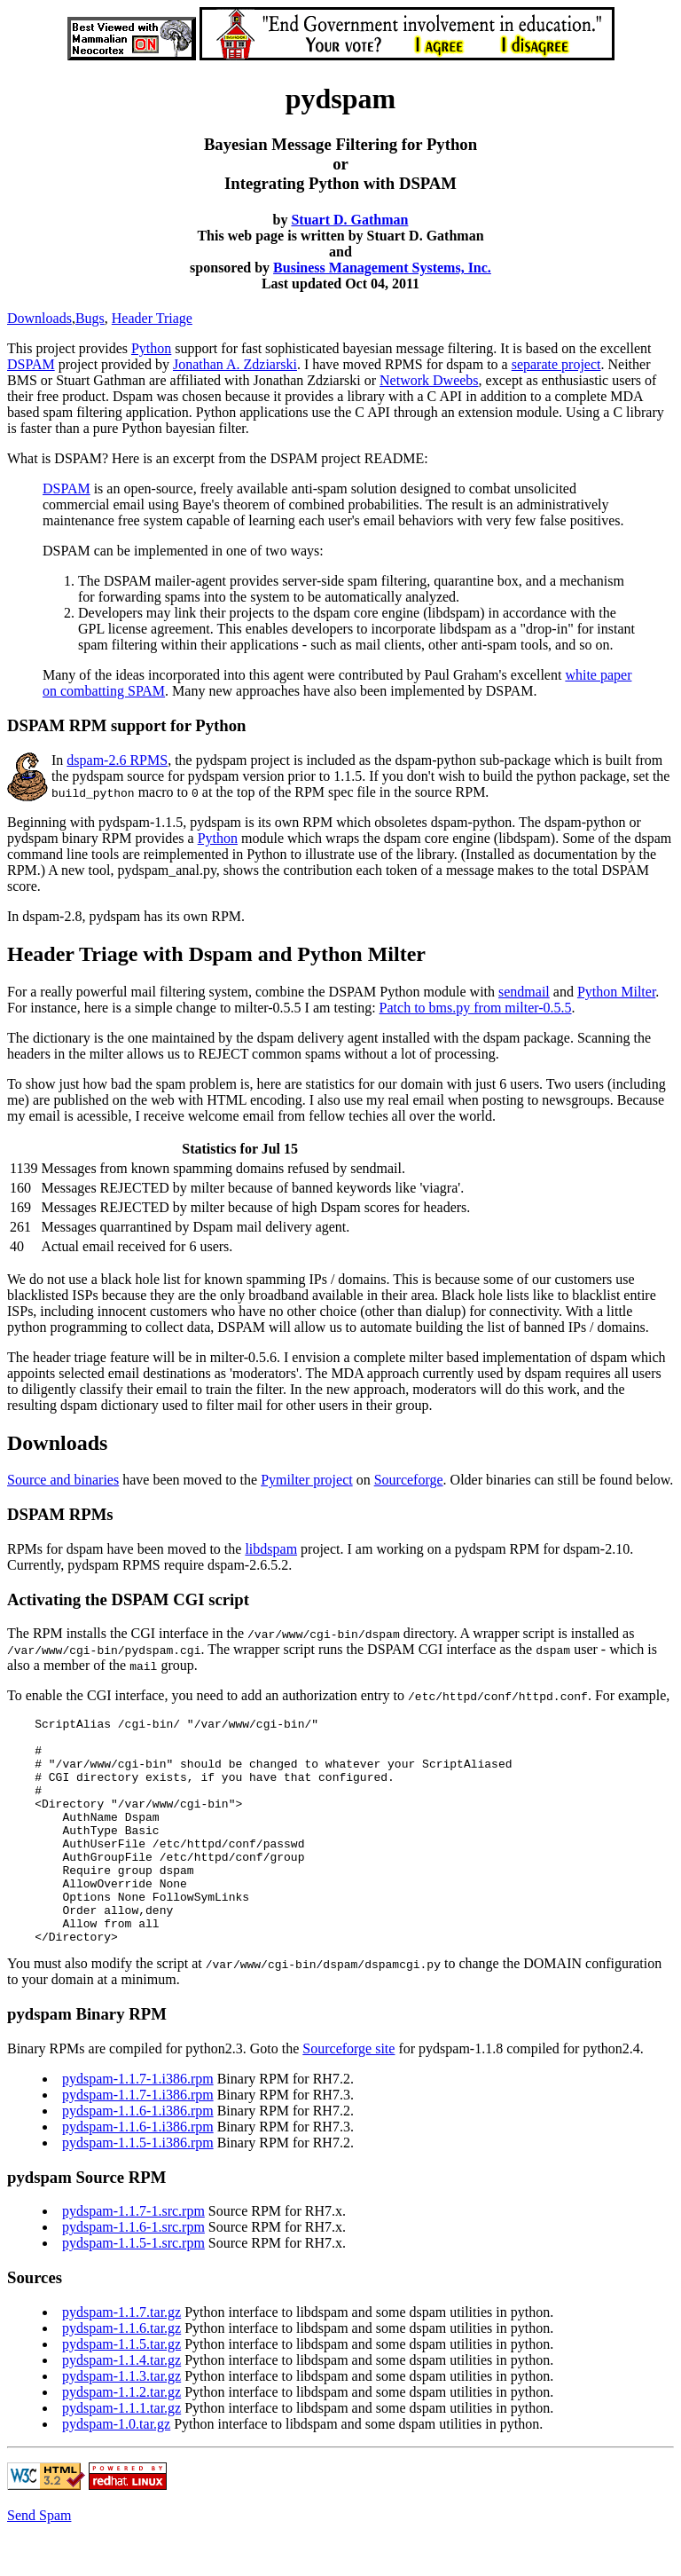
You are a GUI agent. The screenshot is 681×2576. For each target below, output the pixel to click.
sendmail (524, 991)
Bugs (90, 318)
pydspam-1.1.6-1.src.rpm (133, 2272)
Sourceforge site (348, 2093)
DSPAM (31, 364)
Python (151, 348)
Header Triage (152, 318)
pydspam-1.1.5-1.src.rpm (133, 2288)
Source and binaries (63, 1479)
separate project (556, 364)
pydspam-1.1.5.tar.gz (121, 2389)
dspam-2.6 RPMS (117, 760)
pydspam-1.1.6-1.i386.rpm (138, 2155)
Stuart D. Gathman (349, 219)
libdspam (271, 1548)
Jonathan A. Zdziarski (235, 364)
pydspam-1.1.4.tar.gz (121, 2405)
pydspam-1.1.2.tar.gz (121, 2437)
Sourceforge (408, 1479)
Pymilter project (307, 1479)
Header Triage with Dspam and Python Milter (216, 953)
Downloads (39, 318)
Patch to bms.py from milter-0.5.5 (476, 1007)
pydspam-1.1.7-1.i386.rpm (138, 2123)
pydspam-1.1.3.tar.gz (121, 2421)
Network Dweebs (429, 380)
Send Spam (39, 2560)
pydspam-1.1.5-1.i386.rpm (138, 2187)
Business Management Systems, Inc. (382, 267)
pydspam (221, 760)
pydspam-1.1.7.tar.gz (121, 2357)
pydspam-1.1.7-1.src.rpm (133, 2256)
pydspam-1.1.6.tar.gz (121, 2373)
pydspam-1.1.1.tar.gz (121, 2453)
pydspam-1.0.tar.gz (116, 2469)
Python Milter (616, 991)
